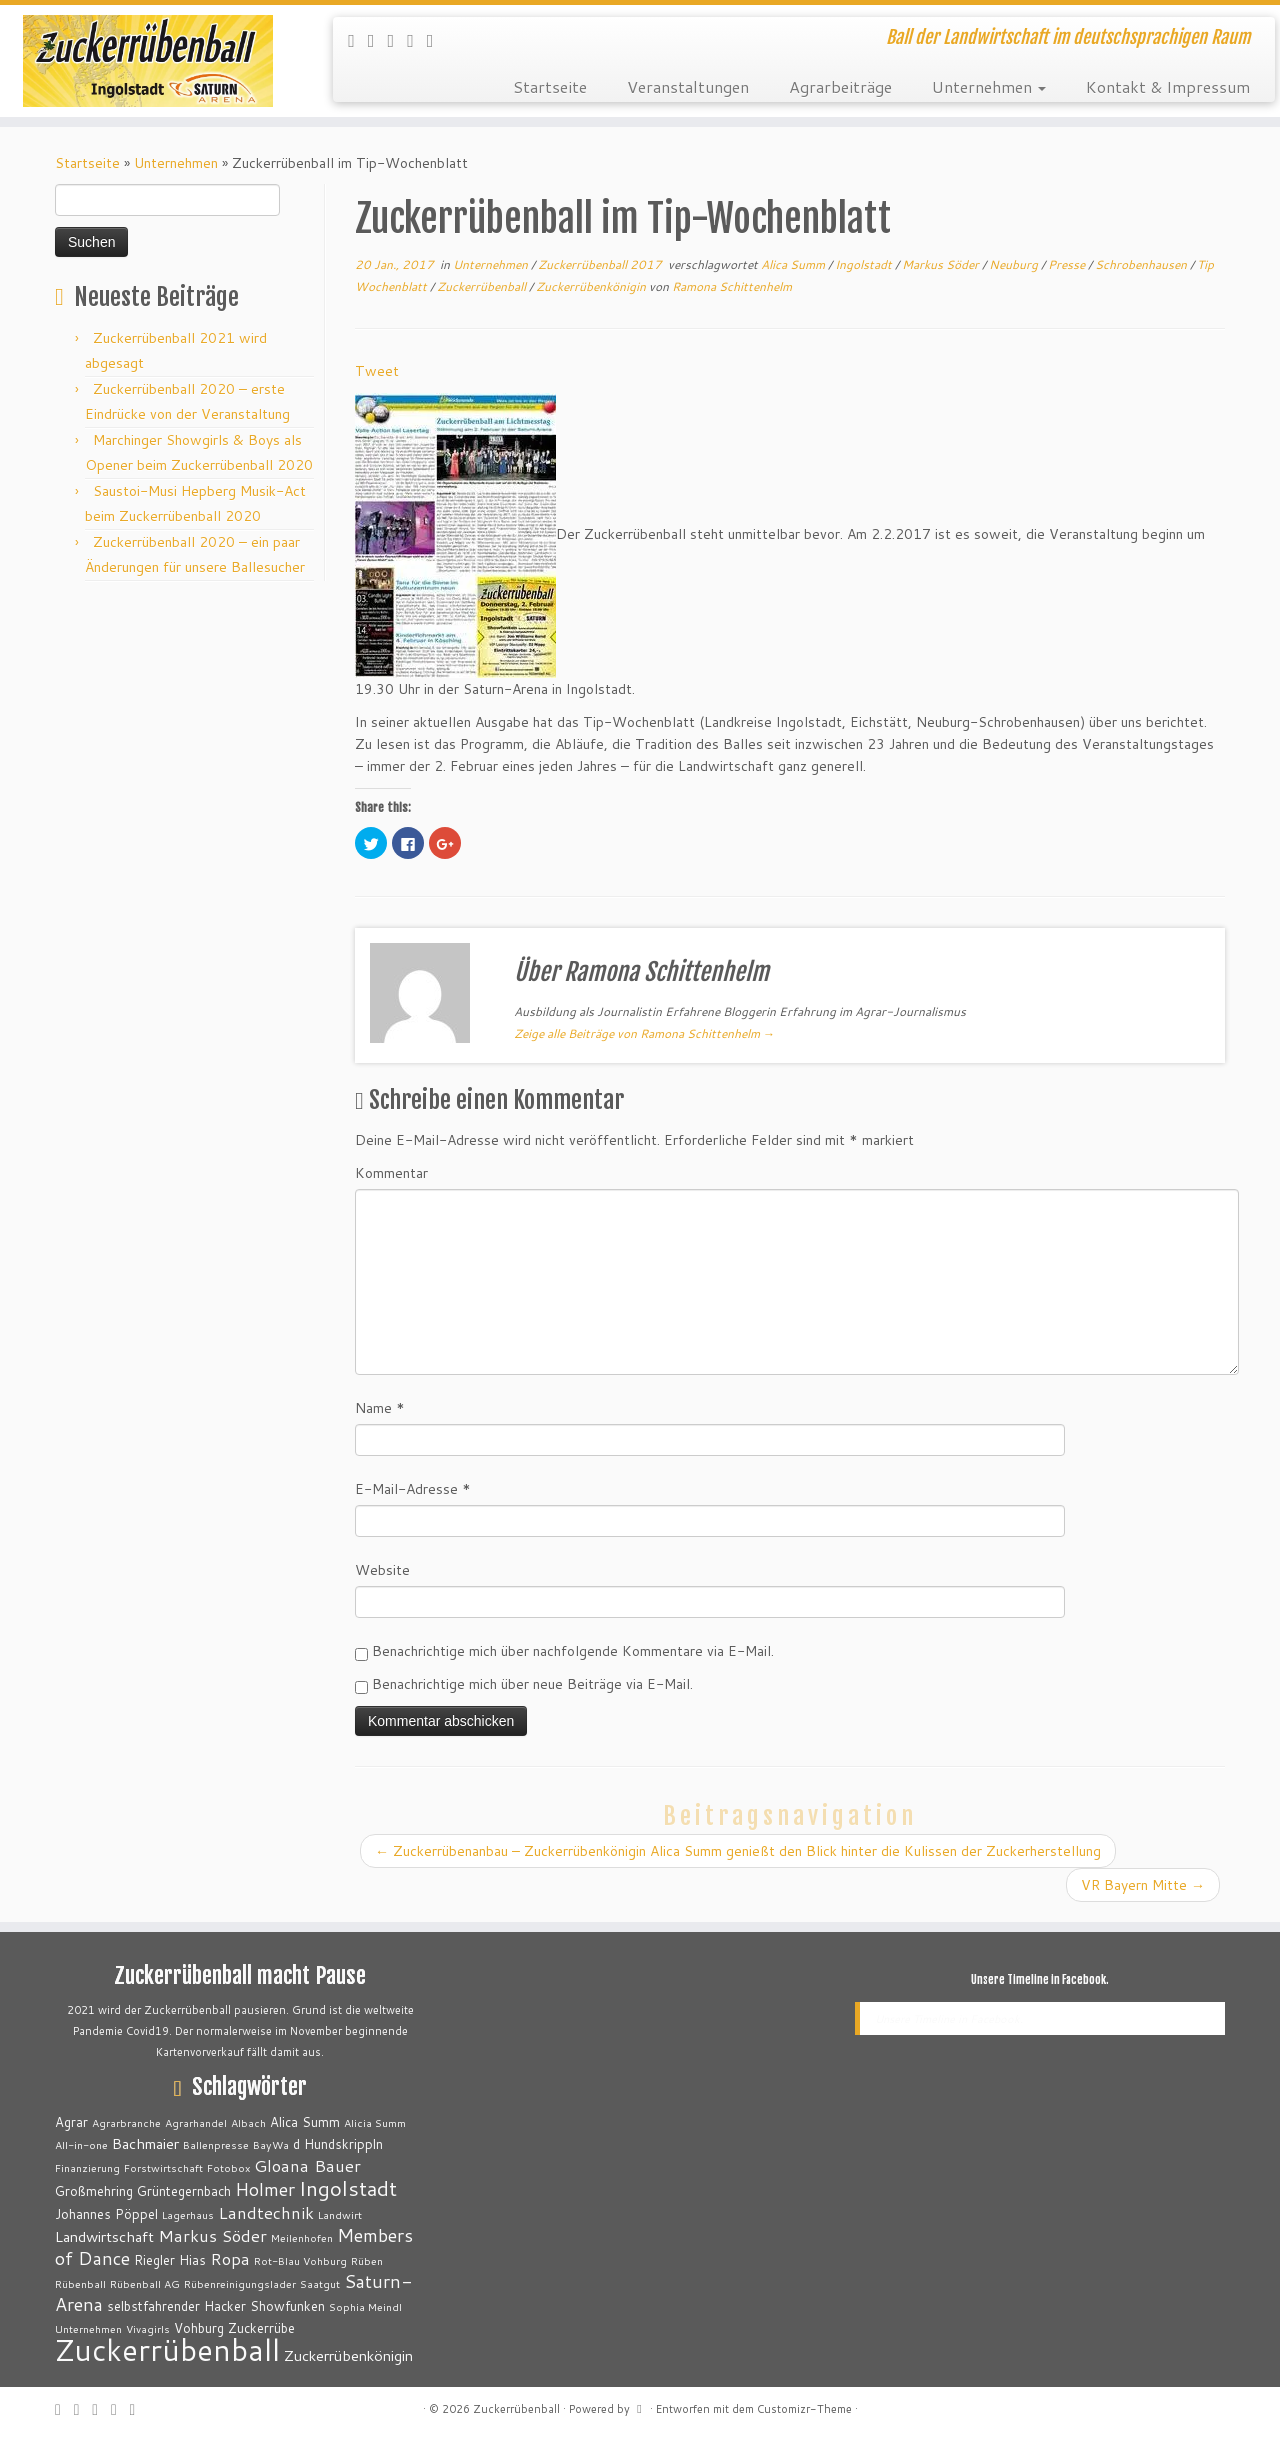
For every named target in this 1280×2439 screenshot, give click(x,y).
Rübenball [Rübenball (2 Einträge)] (80, 2283)
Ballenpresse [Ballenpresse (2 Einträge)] (216, 2144)
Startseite (550, 86)
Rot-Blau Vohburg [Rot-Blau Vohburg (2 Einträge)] (300, 2260)
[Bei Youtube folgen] (437, 40)
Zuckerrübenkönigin (592, 286)
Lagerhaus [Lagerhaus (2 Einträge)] (188, 2214)
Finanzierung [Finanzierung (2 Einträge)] (87, 2167)
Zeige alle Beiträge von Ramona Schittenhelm (644, 1033)
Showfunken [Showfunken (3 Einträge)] (287, 2306)
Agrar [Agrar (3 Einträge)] (71, 2122)
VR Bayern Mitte (1143, 1885)
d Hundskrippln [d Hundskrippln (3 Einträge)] (338, 2144)
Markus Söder (942, 264)
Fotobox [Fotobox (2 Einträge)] (228, 2167)
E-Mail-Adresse (413, 1489)
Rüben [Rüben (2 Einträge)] (367, 2260)
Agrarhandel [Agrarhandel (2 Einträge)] (196, 2122)
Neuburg (1015, 264)
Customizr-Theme (804, 2409)
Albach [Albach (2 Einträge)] (248, 2122)
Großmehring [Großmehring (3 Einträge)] (94, 2191)
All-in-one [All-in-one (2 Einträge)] (81, 2144)
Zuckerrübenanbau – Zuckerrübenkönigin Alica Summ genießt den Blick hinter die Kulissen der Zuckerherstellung (738, 1851)
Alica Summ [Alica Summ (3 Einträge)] (305, 2122)
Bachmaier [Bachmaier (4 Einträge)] (145, 2143)
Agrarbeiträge (840, 86)
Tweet (377, 371)
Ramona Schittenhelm (732, 286)
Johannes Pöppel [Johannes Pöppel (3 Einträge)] (106, 2214)
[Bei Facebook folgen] (398, 40)
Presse (1068, 264)
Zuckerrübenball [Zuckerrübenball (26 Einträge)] (167, 2349)
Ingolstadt (865, 264)
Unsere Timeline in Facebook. (1040, 1980)
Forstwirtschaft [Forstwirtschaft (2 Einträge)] (163, 2167)
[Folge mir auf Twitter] (378, 40)
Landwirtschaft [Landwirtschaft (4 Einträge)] (104, 2236)
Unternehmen (989, 86)
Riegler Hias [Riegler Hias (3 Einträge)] (170, 2260)
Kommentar (391, 1173)
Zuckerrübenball (483, 286)
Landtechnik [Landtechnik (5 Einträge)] (266, 2212)
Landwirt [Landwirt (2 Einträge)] (340, 2214)
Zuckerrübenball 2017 (601, 264)
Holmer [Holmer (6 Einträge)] (265, 2189)
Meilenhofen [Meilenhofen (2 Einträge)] (302, 2237)
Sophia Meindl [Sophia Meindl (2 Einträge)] (365, 2306)
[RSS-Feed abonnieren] (358, 40)
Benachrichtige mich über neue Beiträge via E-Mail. (532, 1684)
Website (382, 1570)
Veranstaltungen (688, 86)
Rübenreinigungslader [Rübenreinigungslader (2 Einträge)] (240, 2283)
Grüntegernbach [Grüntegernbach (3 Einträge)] (184, 2191)
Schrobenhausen (1142, 264)
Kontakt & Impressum (1168, 86)
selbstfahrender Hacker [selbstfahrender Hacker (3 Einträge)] (176, 2306)
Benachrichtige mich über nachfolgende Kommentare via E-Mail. (573, 1651)
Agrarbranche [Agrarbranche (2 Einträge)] (126, 2122)
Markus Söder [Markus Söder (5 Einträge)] (212, 2235)
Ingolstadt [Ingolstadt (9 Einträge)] (348, 2188)
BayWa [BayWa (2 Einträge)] (271, 2144)
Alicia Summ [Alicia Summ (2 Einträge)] (375, 2122)
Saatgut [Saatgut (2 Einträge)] (320, 2283)
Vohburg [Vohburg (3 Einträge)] (199, 2328)
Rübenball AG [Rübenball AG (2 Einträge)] (145, 2283)
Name (380, 1408)
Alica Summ (794, 264)
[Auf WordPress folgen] (417, 40)
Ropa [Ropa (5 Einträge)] (230, 2258)
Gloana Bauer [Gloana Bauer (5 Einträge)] (307, 2165)
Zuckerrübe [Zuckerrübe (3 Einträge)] (261, 2328)
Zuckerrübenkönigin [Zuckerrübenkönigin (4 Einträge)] (348, 2355)
